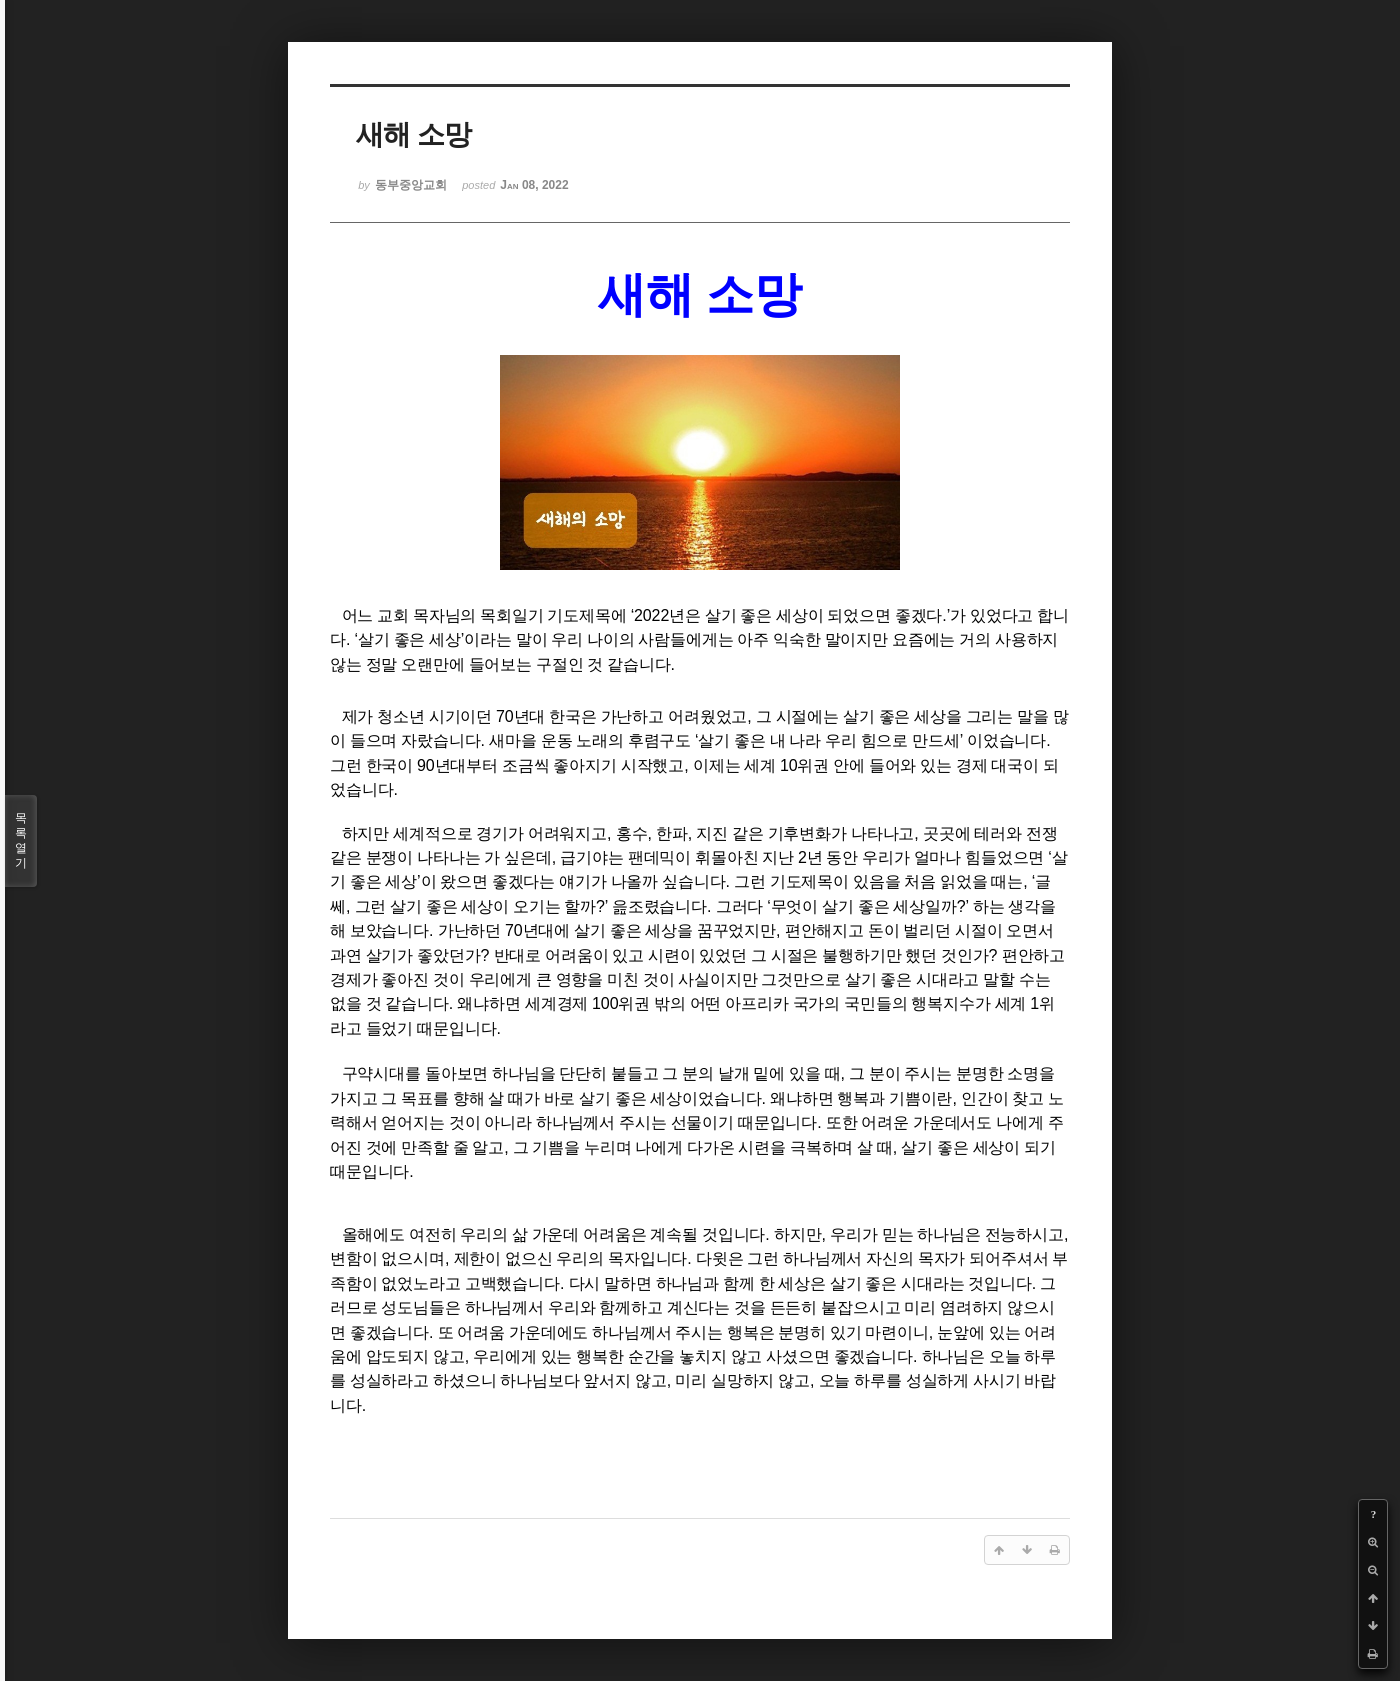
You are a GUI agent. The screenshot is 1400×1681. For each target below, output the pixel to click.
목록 (21, 841)
